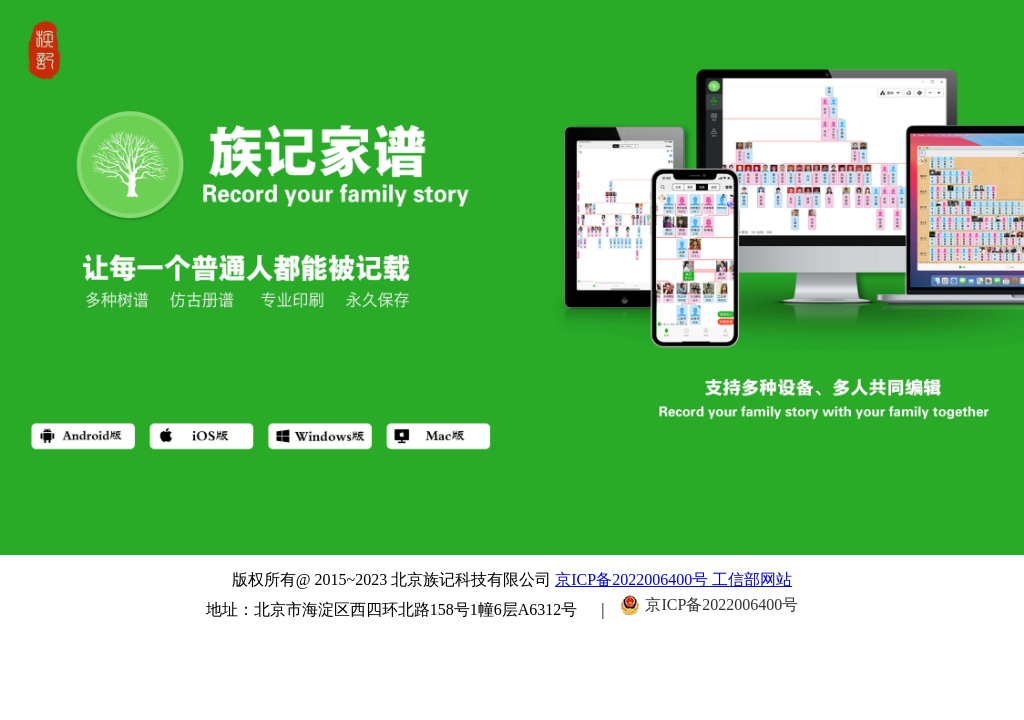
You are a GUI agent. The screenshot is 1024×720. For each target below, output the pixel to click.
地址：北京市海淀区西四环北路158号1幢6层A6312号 (392, 609)
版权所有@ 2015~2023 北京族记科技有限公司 (393, 579)
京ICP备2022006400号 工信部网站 (673, 579)
